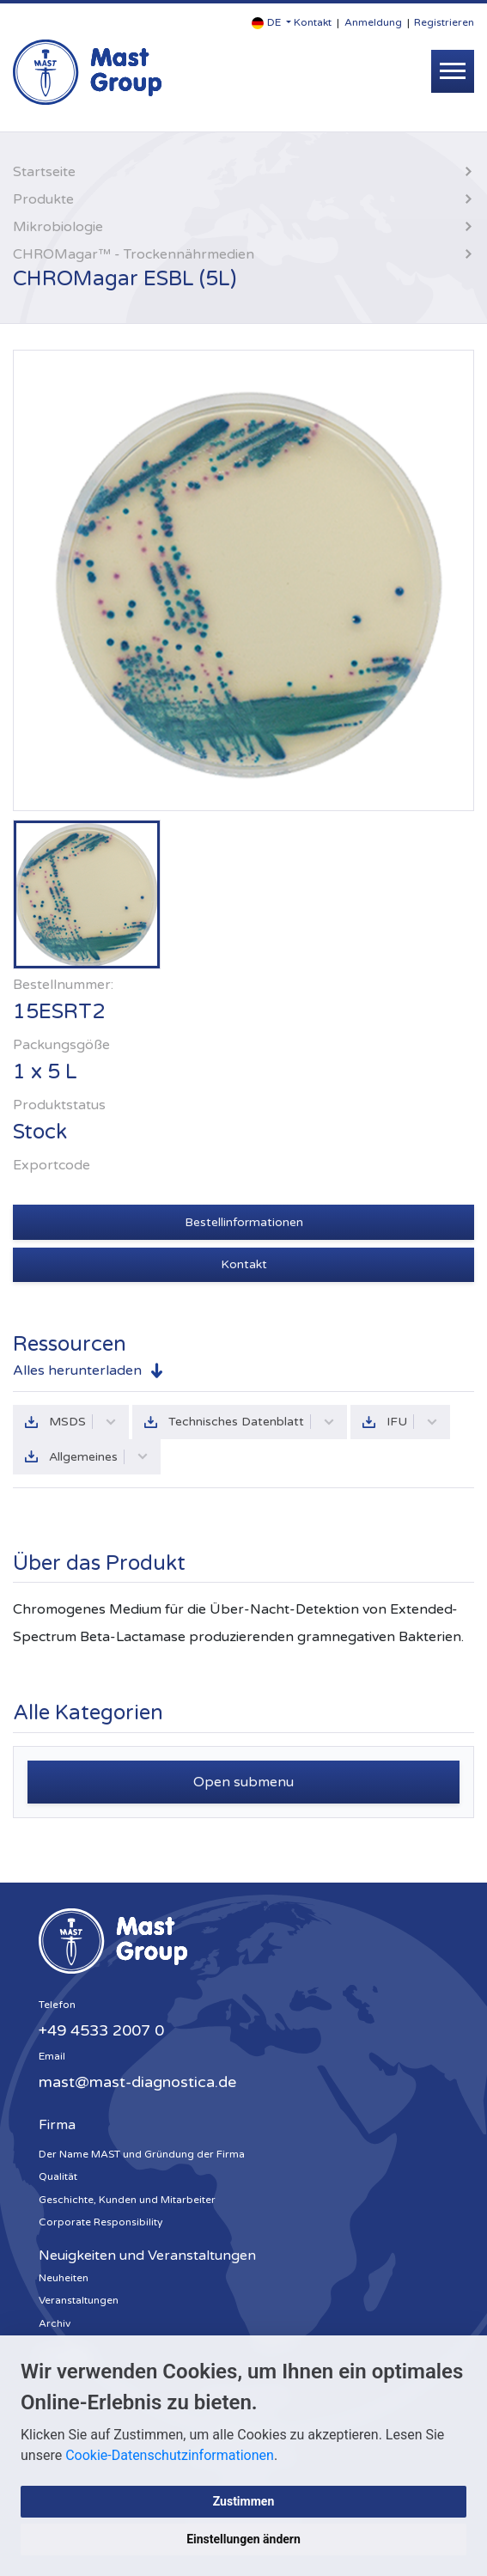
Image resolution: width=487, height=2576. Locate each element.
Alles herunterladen (77, 1370)
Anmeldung (373, 22)
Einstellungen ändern (243, 2539)
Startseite (44, 171)
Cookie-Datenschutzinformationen (169, 2455)
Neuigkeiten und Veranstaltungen (147, 2255)
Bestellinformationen (244, 1222)
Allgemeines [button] (99, 1457)
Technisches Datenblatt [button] (251, 1421)
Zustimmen (244, 2501)
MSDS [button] (83, 1421)
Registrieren (444, 22)
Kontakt (313, 22)
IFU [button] (412, 1421)
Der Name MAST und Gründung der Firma (142, 2154)
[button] (271, 22)
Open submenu (243, 1782)
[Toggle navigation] (452, 71)
